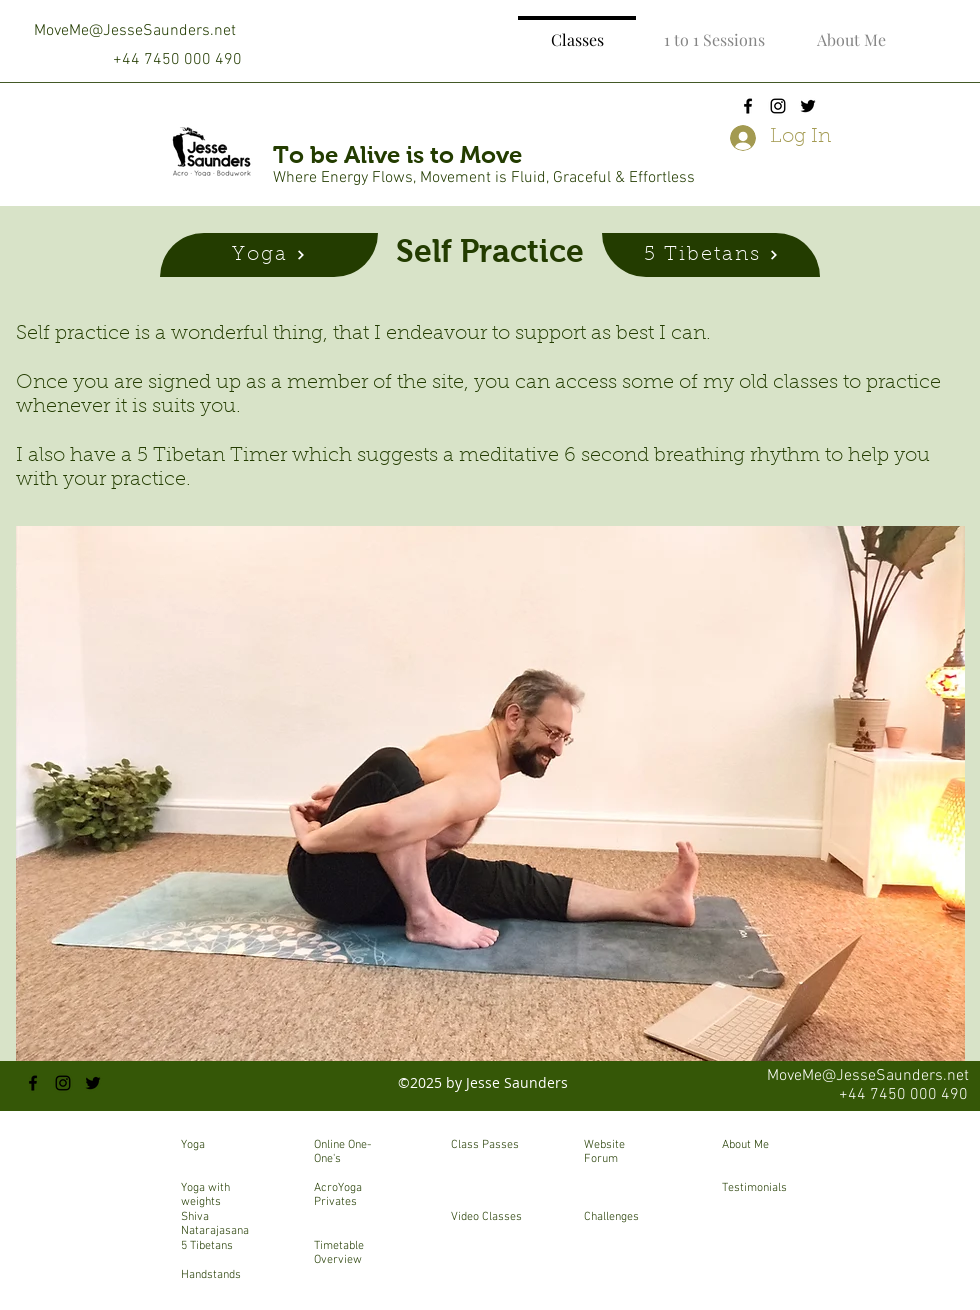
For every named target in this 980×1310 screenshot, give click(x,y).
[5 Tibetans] (711, 255)
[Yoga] (269, 255)
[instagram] (778, 106)
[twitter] (808, 106)
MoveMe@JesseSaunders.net (135, 31)
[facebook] (748, 106)
